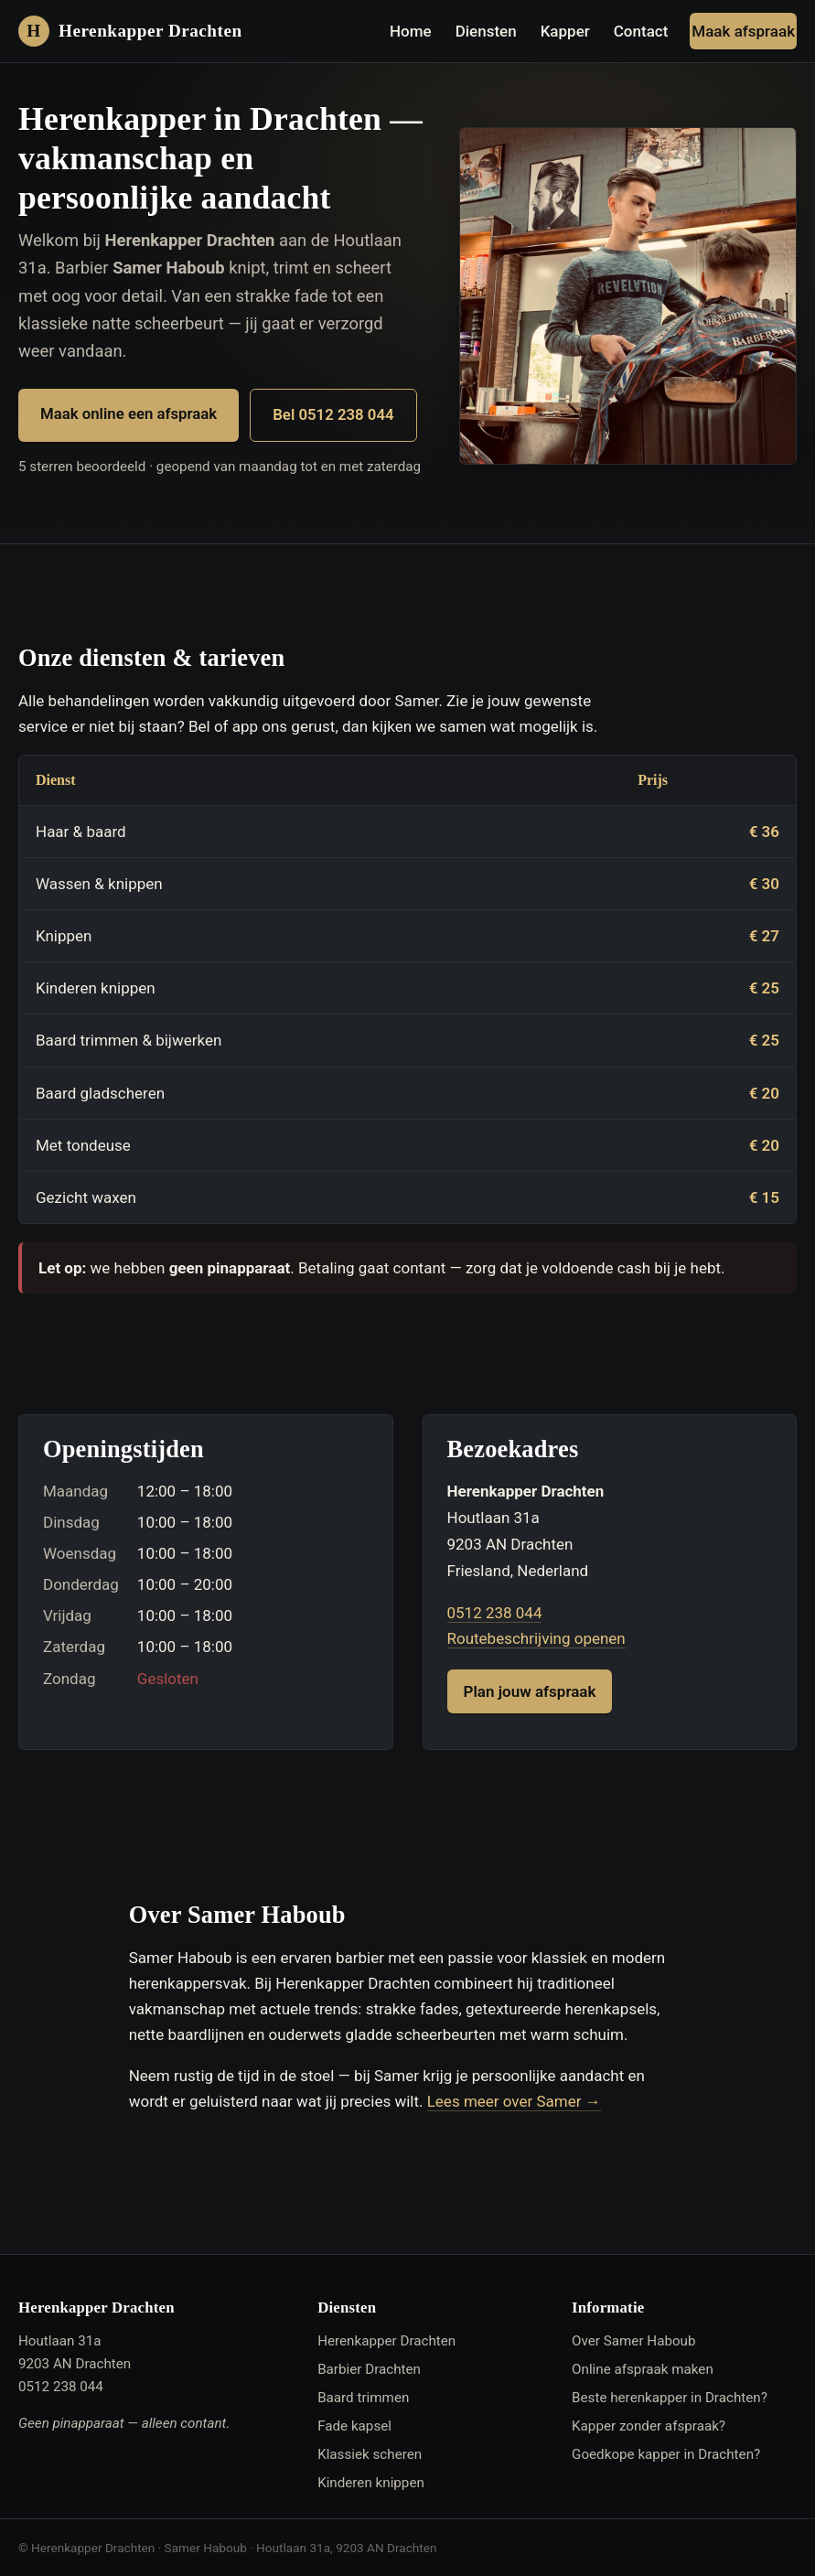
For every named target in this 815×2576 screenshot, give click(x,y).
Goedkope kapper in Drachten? (666, 2454)
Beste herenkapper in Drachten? (669, 2397)
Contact (641, 31)
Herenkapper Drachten (386, 2341)
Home (411, 31)
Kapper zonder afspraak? (648, 2426)
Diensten (486, 31)
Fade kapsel (354, 2426)
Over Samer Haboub (633, 2341)
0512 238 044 (494, 1613)
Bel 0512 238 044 (333, 414)
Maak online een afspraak (128, 413)
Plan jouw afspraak (530, 1691)
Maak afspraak (743, 31)
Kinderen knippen (370, 2482)
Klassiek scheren (369, 2454)
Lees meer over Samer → (514, 2101)
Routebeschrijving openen (536, 1638)
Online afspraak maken (642, 2369)
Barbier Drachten (369, 2369)
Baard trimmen (363, 2397)
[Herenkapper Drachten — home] (130, 31)
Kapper (565, 31)
